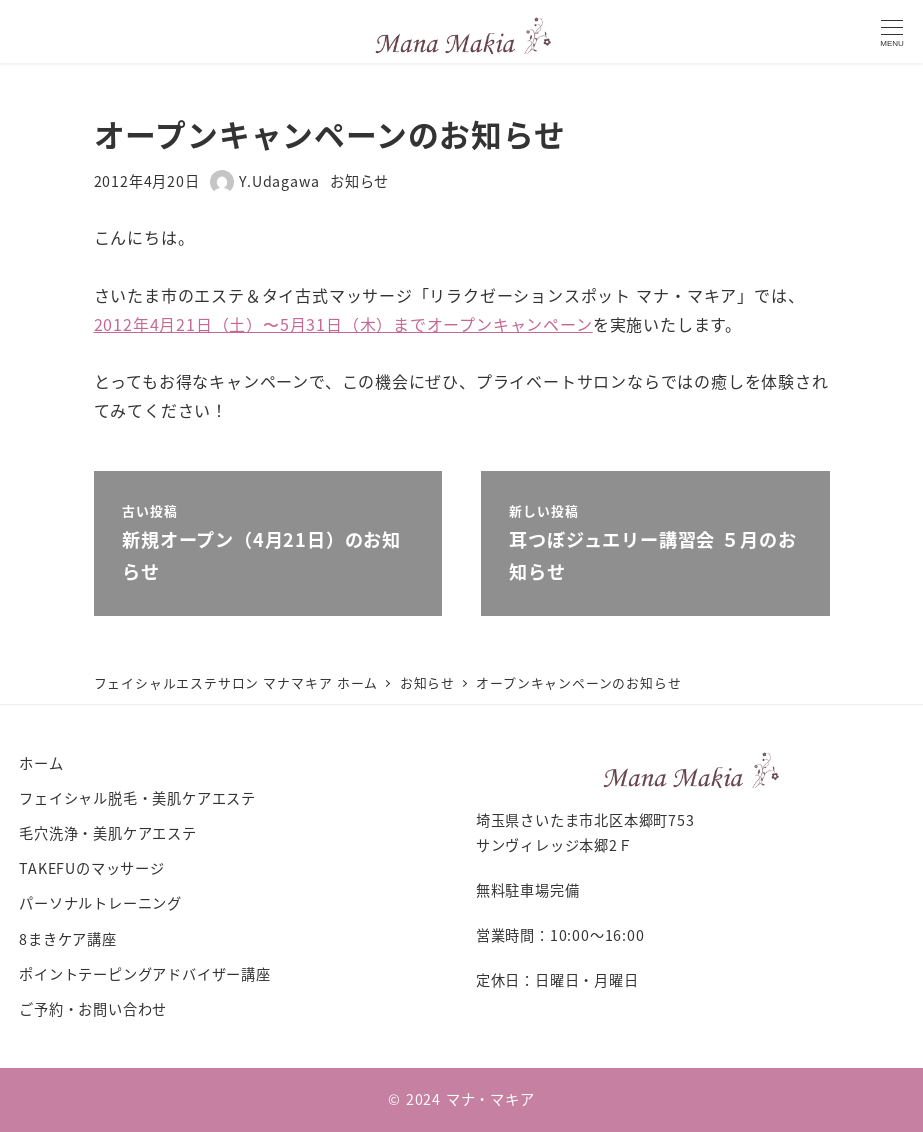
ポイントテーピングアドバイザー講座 (145, 974)
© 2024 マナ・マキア (461, 1099)
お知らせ (359, 181)
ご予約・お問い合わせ (93, 1009)
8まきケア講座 (68, 939)
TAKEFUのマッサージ (92, 868)
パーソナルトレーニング (100, 903)
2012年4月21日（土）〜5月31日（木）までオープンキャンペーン (343, 324)
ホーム (41, 763)
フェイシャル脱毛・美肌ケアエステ (137, 798)
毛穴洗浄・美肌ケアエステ (108, 833)
